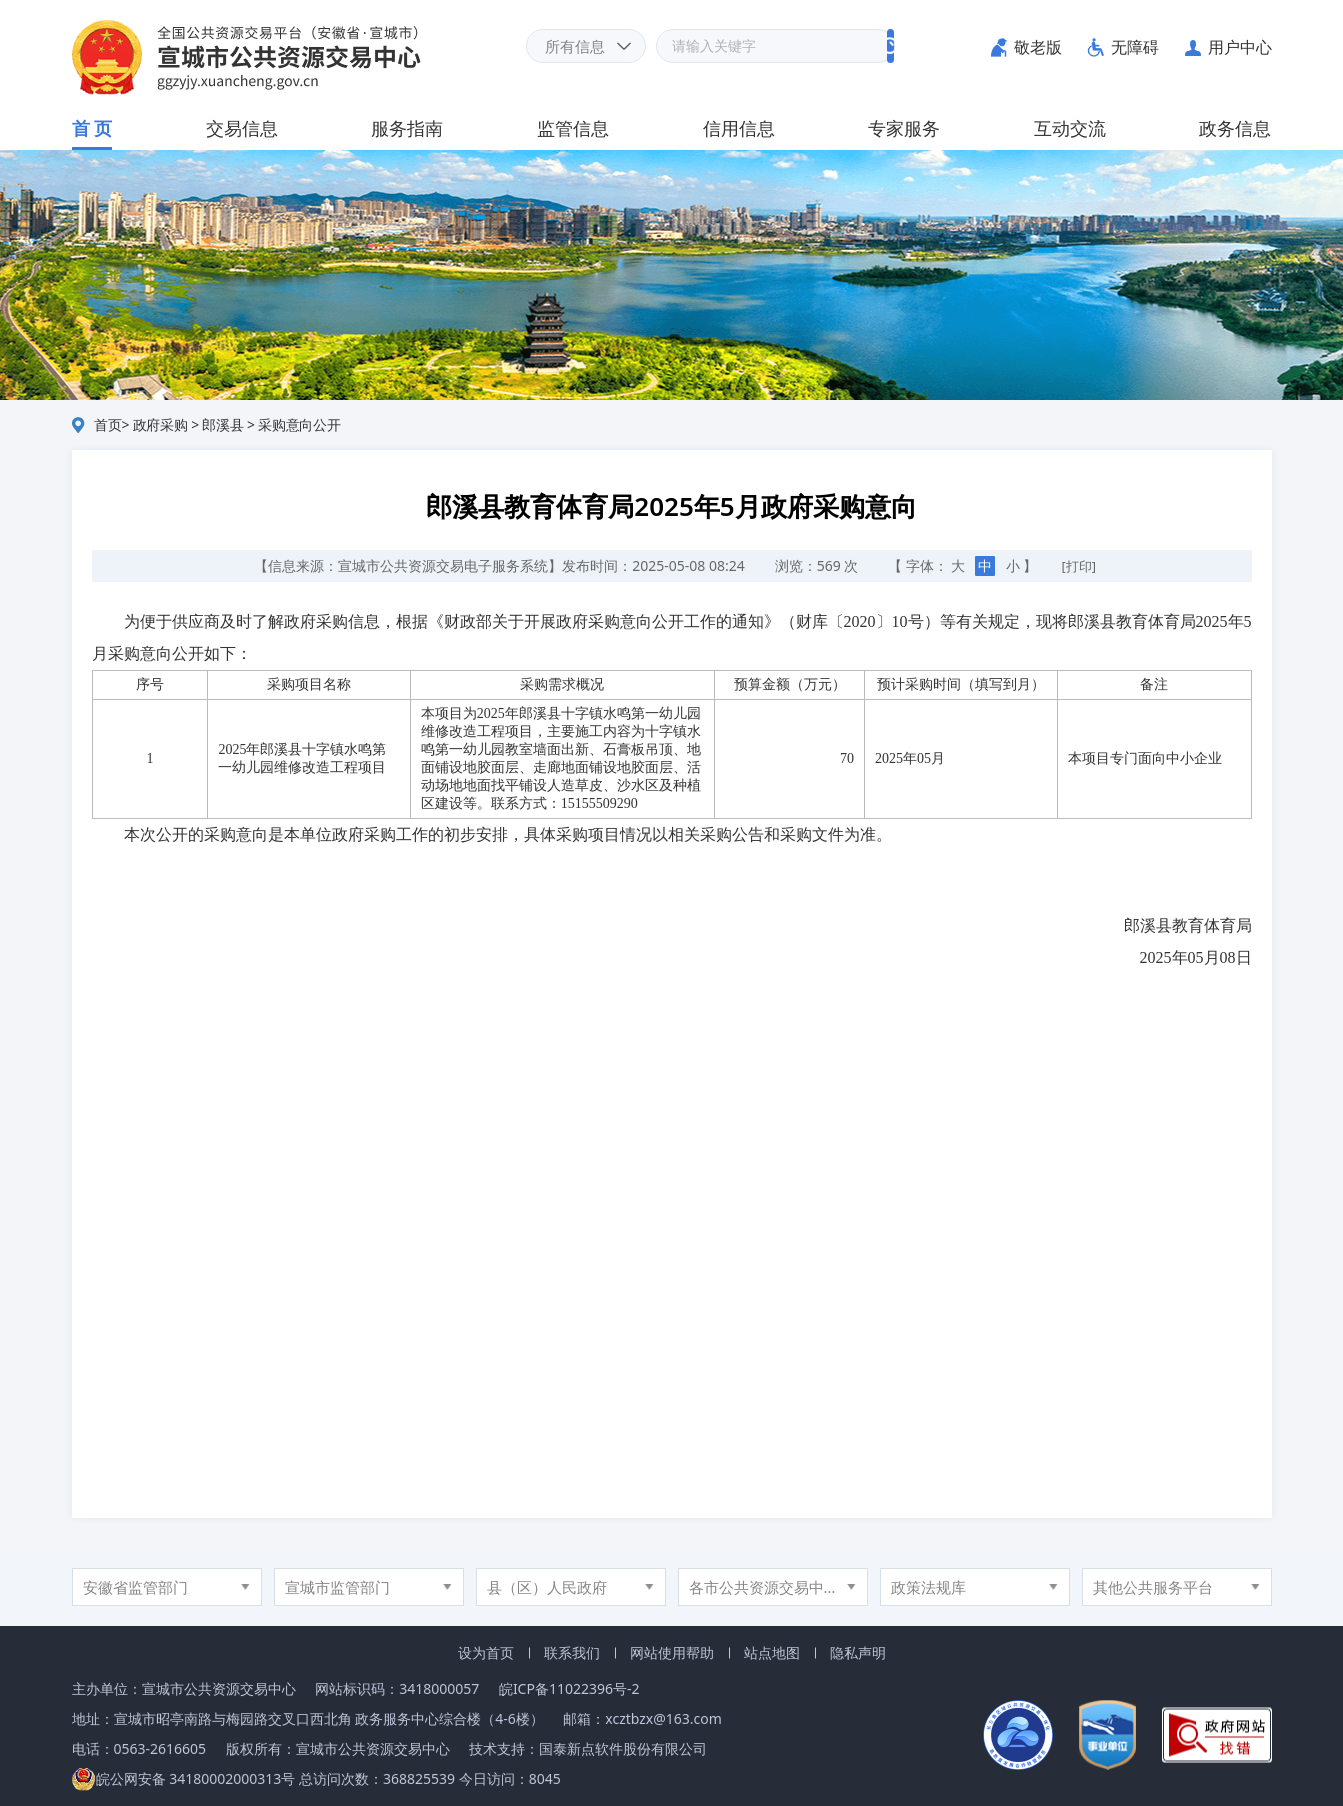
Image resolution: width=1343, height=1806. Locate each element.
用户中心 (1240, 47)
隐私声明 (858, 1652)
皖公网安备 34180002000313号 (184, 1778)
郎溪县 (222, 424)
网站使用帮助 (672, 1652)
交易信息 (242, 128)
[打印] (1079, 566)
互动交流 (1070, 128)
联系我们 (572, 1652)
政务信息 (1235, 128)
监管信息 (573, 128)
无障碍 (1135, 47)
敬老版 (1038, 47)
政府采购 (160, 424)
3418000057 (439, 1688)
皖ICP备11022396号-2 (569, 1688)
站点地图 (772, 1652)
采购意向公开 (299, 424)
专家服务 (904, 128)
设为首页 (486, 1652)
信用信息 (739, 128)
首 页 (92, 128)
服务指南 (407, 128)
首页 (108, 424)
